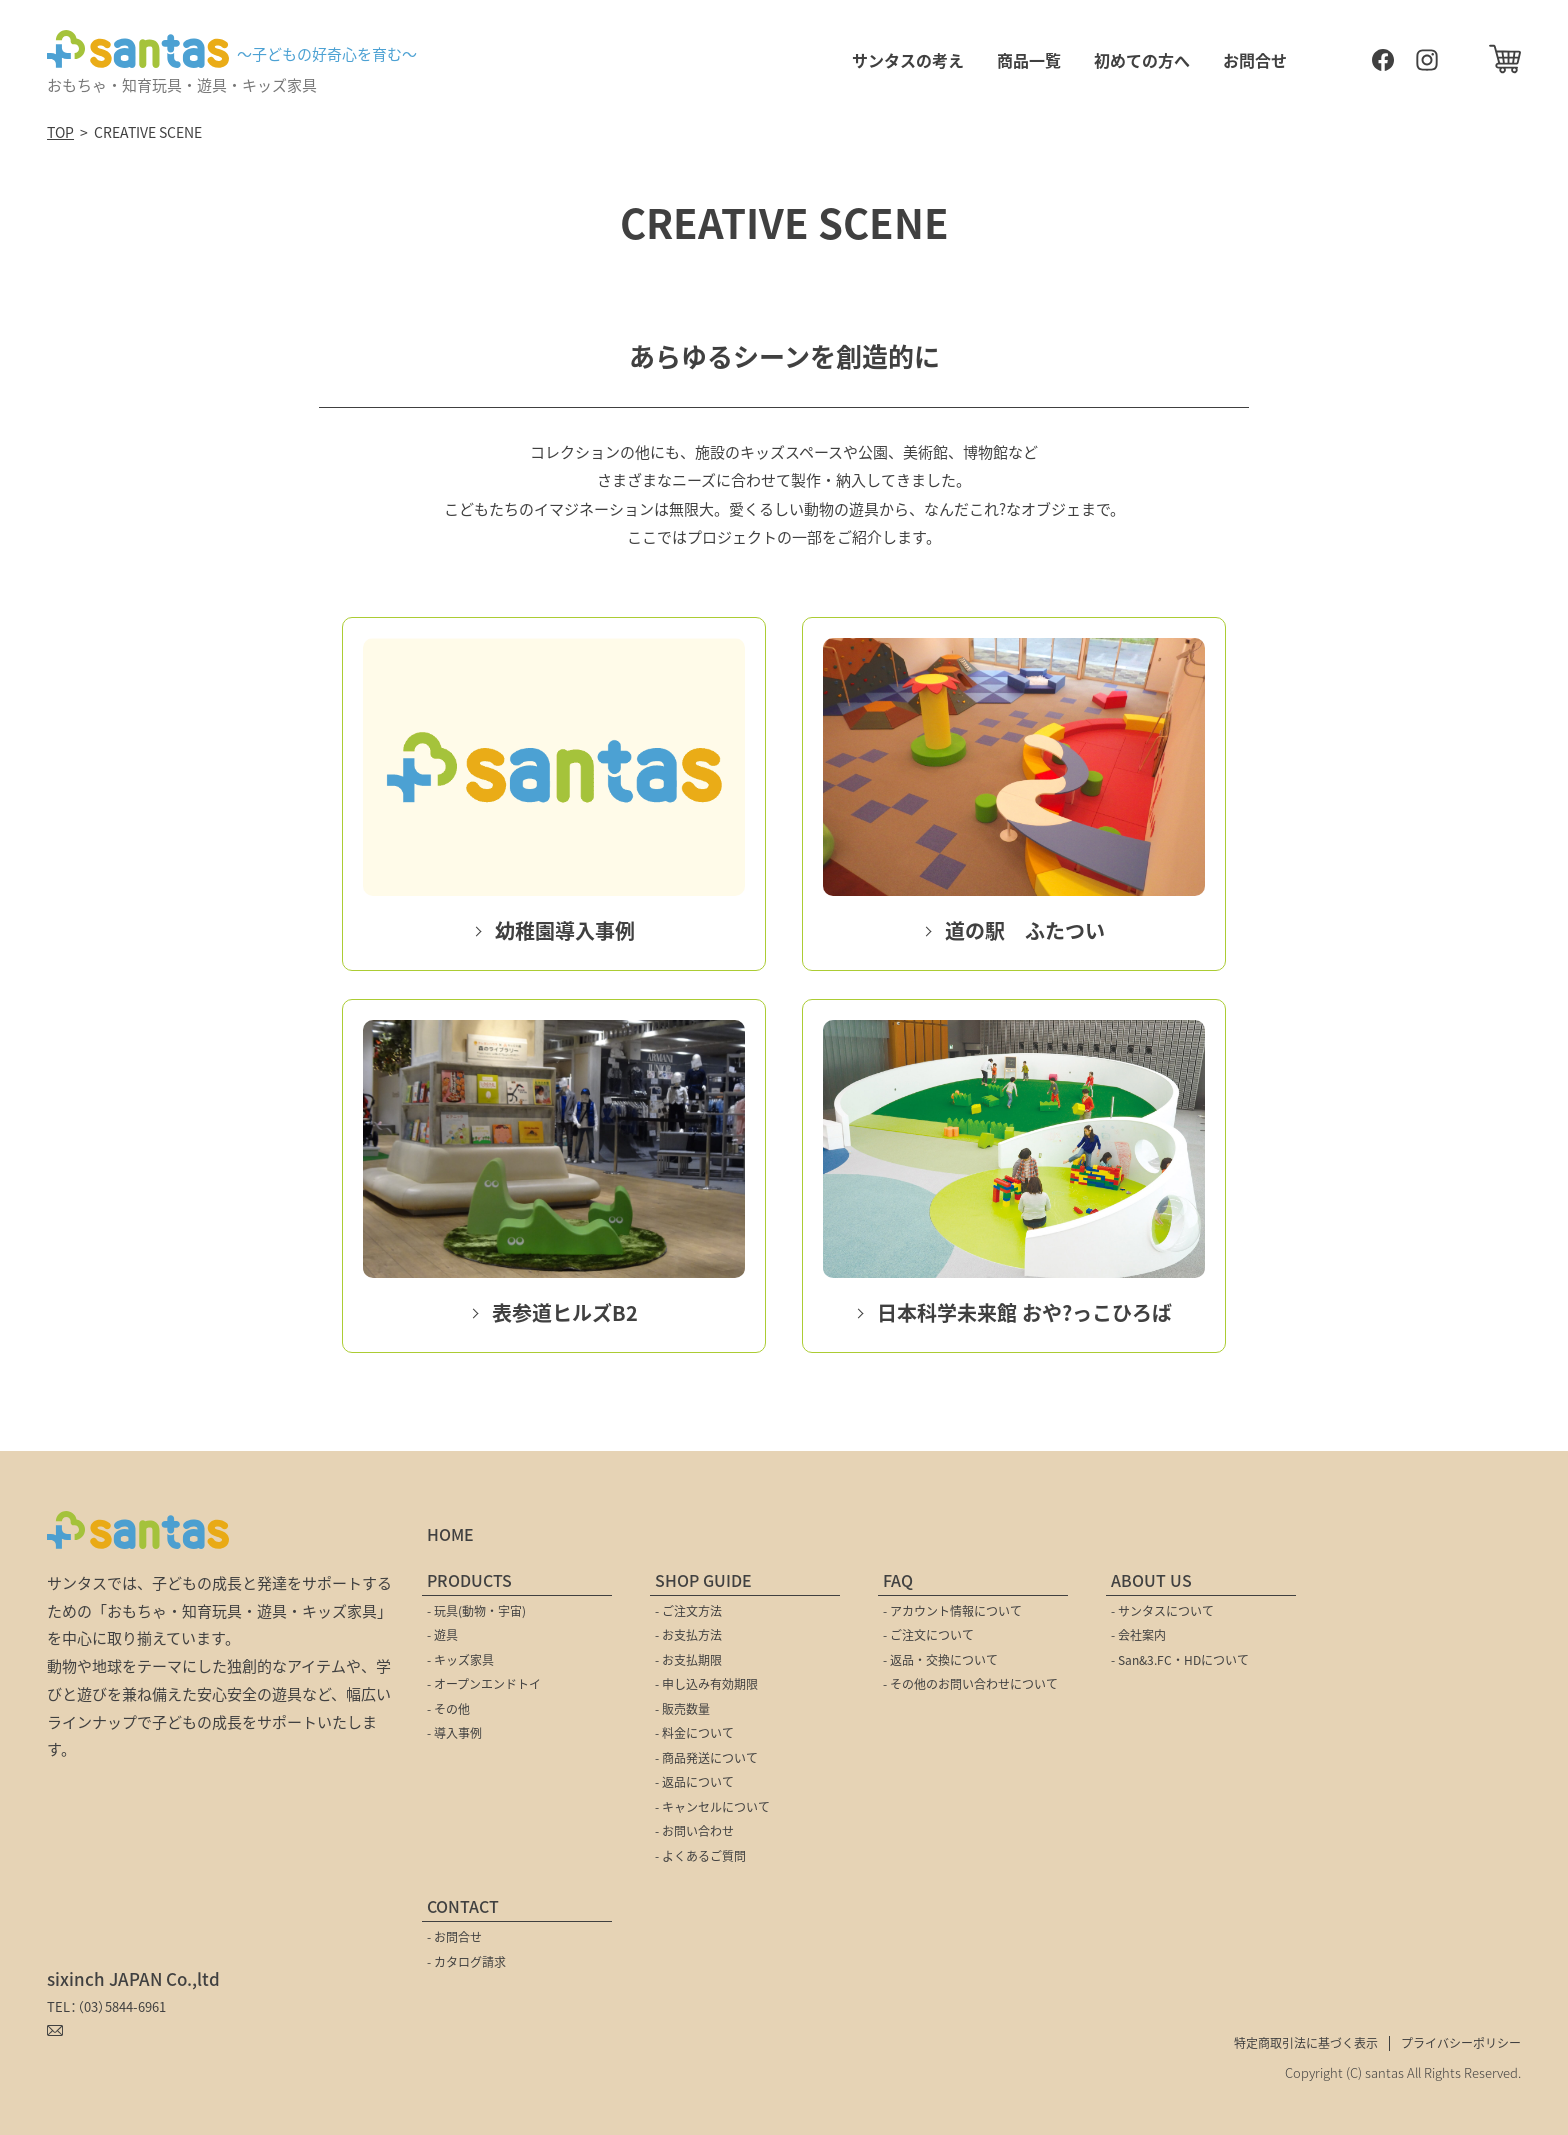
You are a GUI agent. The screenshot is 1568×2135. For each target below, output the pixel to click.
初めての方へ (1142, 60)
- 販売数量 (682, 1708)
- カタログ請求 (466, 1961)
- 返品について (694, 1781)
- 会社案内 (1138, 1634)
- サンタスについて (1162, 1610)
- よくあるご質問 (700, 1855)
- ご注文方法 (688, 1610)
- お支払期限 (688, 1659)
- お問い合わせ (694, 1830)
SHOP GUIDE (703, 1580)
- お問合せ (454, 1936)
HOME (450, 1534)
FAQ (898, 1580)
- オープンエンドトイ (484, 1683)
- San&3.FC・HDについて (1180, 1659)
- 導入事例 (454, 1732)
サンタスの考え (908, 60)
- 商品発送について (706, 1757)
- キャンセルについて (712, 1806)
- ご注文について (928, 1634)
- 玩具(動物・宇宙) (476, 1610)
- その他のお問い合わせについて (970, 1683)
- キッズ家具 (460, 1659)
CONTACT (463, 1906)
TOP (60, 132)
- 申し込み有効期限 (706, 1683)
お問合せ (1255, 60)
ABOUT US (1151, 1580)
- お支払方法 (688, 1634)
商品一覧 (1029, 60)
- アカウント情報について (952, 1610)
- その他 (448, 1708)
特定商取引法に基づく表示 (1306, 2042)
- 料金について (694, 1732)
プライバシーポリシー (1461, 2042)
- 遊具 (442, 1634)
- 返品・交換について (940, 1659)
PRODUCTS (469, 1580)
